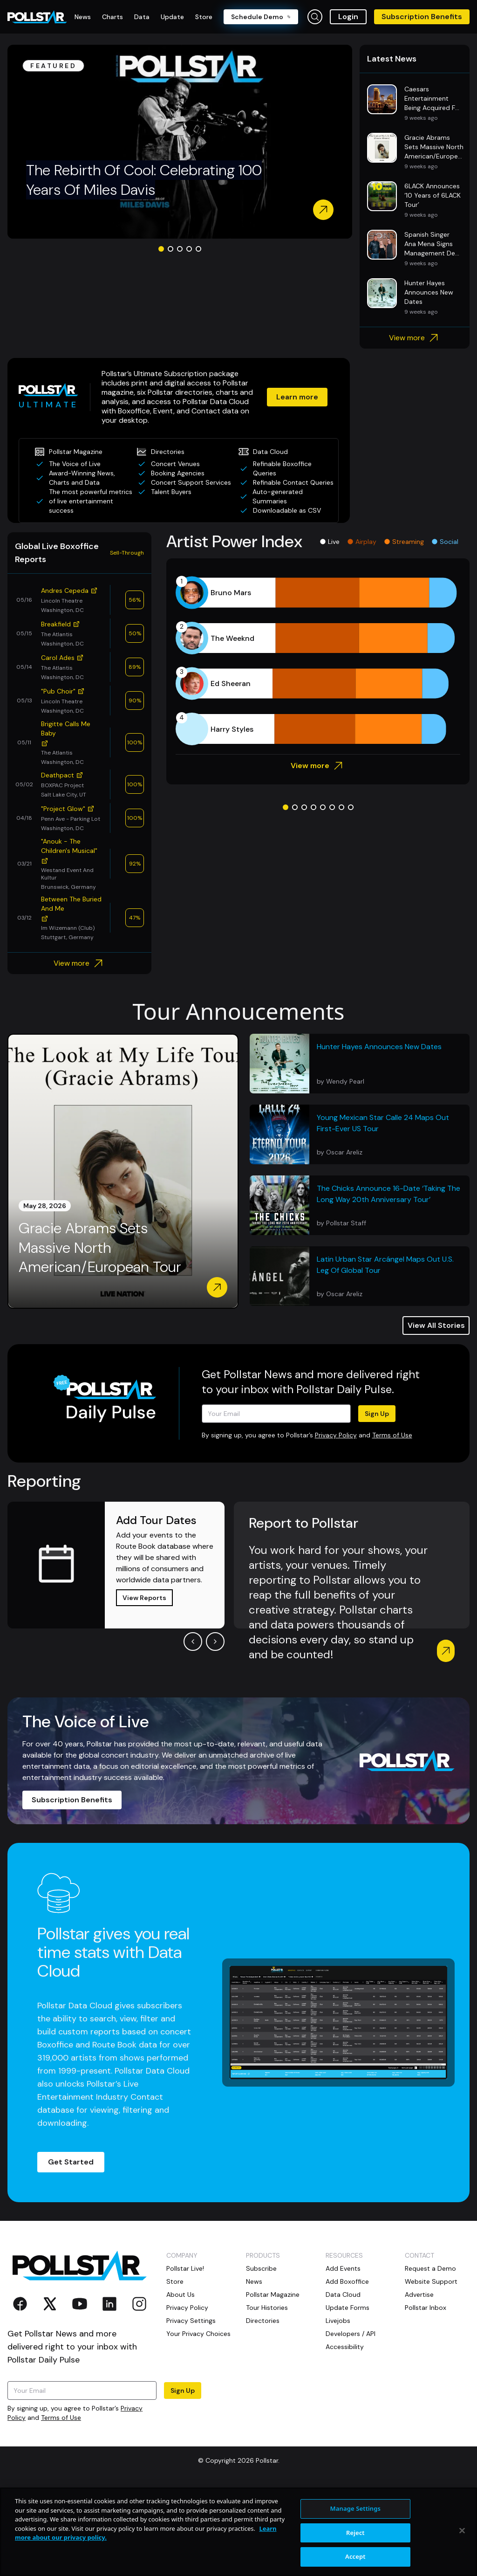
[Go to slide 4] (189, 320)
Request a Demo (430, 2359)
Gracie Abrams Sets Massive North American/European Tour (100, 1338)
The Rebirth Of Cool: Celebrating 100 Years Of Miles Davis (144, 251)
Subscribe (261, 2359)
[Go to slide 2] (170, 320)
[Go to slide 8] (351, 897)
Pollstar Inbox (425, 2398)
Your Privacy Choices (198, 2424)
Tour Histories (267, 2398)
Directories (262, 2411)
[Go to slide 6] (332, 897)
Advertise (419, 2385)
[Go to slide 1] (161, 320)
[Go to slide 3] (180, 320)
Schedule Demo (261, 16)
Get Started (71, 2252)
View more (415, 410)
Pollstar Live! (185, 2359)
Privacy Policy (336, 1525)
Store (175, 2372)
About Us (180, 2385)
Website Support (431, 2372)
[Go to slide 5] (198, 320)
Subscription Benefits (422, 16)
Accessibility (345, 2437)
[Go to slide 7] (341, 897)
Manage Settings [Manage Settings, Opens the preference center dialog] (355, 2508)
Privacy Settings (191, 2411)
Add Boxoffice (347, 2372)
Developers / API (350, 2424)
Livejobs (338, 2411)
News (254, 2372)
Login (348, 16)
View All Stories (436, 1416)
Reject (355, 2532)
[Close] (462, 2531)
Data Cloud (343, 2385)
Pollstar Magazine (273, 2385)
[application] (318, 751)
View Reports (144, 1688)
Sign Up (377, 1504)
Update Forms (347, 2398)
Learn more (272, 473)
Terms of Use (392, 1525)
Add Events (343, 2359)
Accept (355, 2556)
